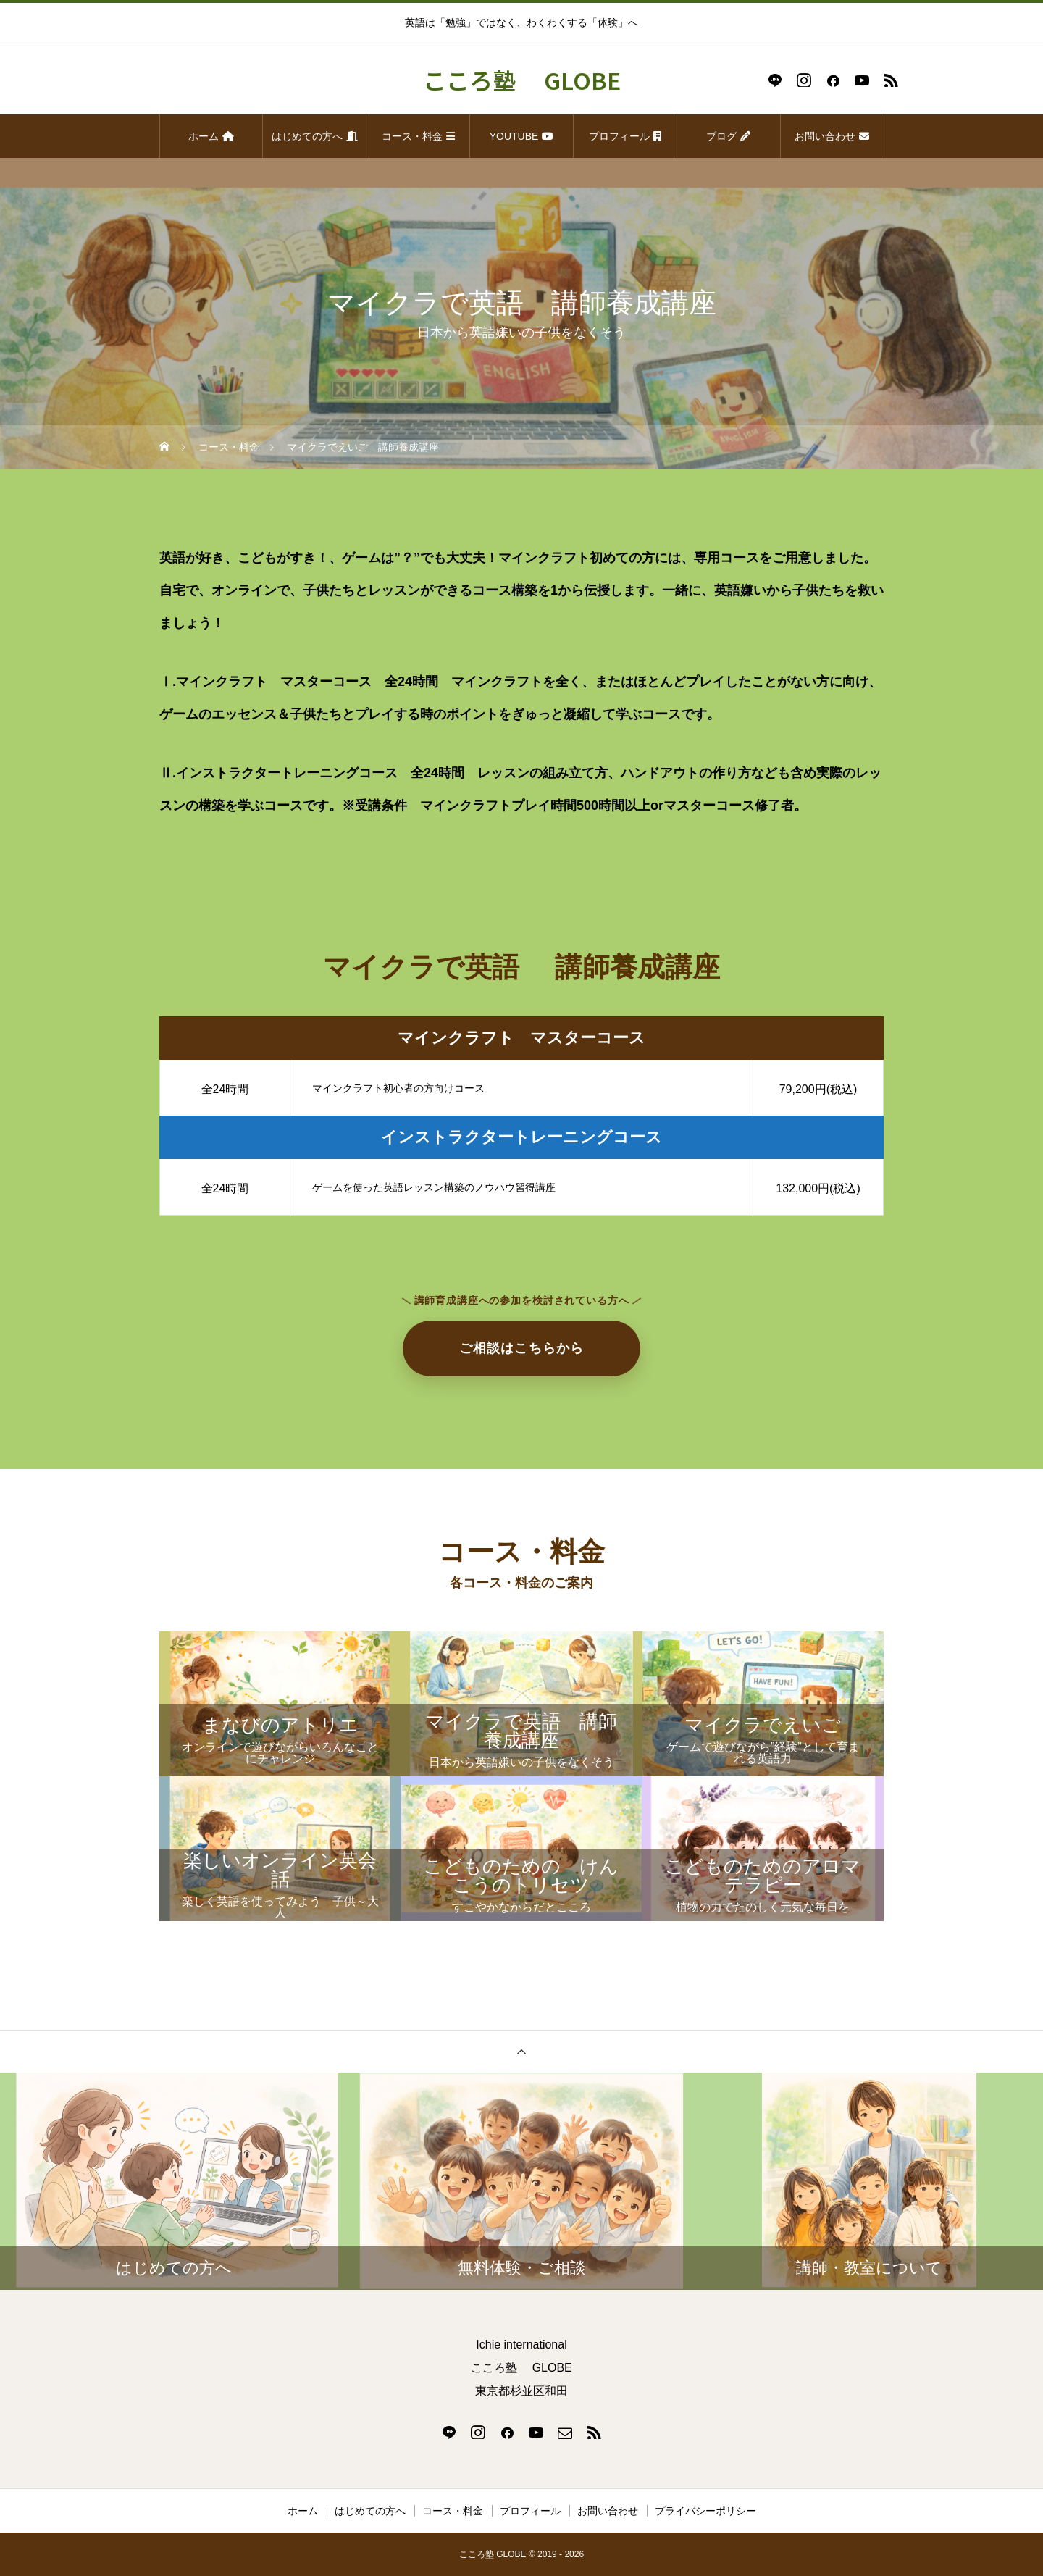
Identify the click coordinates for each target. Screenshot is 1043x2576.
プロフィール (625, 136)
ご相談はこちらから (521, 1348)
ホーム (211, 136)
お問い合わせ (832, 136)
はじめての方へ (315, 136)
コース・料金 (418, 136)
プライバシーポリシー (705, 2511)
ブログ (728, 136)
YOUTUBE (522, 136)
